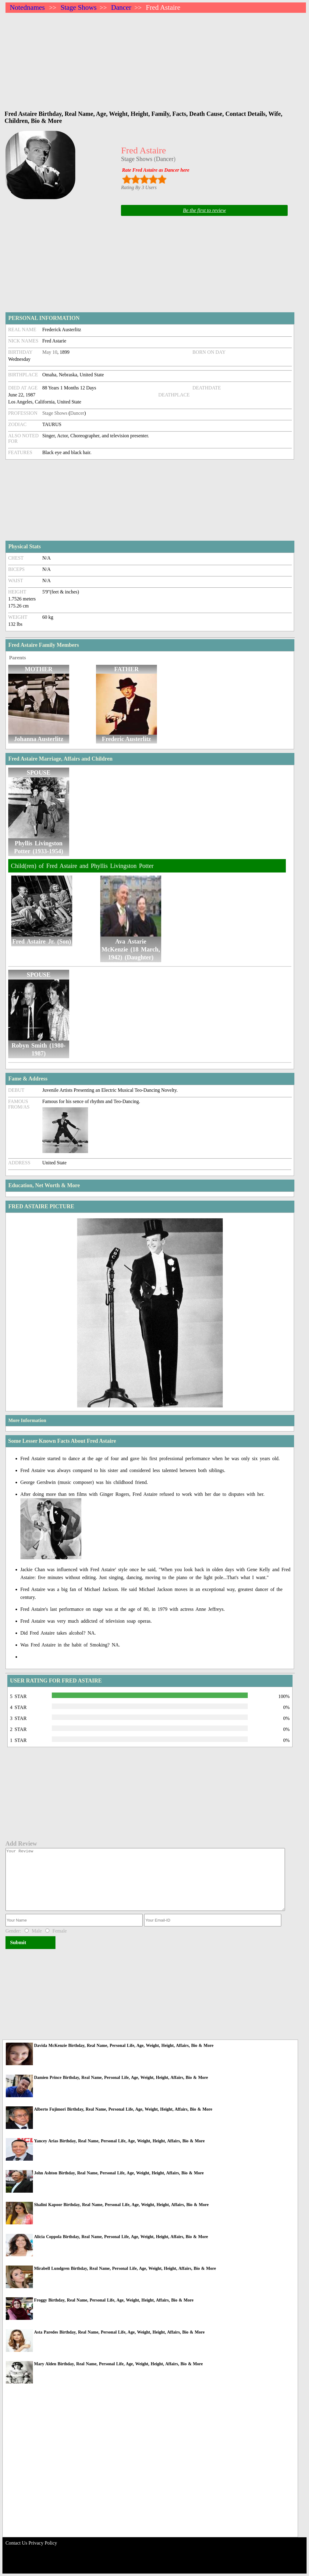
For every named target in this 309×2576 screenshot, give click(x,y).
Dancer (121, 7)
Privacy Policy (43, 2543)
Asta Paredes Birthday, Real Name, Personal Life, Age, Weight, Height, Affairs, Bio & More (119, 2332)
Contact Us (16, 2543)
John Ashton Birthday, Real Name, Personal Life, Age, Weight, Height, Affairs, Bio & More (119, 2173)
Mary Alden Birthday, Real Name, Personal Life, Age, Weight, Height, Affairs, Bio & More (118, 2364)
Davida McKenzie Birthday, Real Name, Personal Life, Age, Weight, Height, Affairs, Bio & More (124, 2045)
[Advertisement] (156, 58)
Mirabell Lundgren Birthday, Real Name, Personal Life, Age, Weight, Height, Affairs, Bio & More (125, 2268)
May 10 (49, 352)
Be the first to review (204, 210)
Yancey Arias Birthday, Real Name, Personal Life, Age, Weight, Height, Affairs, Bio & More (119, 2141)
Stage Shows (79, 7)
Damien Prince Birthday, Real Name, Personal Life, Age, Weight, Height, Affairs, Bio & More (121, 2077)
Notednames (27, 7)
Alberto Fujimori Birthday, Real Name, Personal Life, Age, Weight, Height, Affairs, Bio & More (123, 2109)
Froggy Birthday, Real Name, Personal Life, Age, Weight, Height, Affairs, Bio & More (114, 2300)
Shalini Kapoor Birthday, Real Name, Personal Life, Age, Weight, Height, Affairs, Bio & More (121, 2204)
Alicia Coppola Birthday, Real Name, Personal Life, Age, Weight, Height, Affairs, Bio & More (121, 2236)
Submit (18, 1942)
